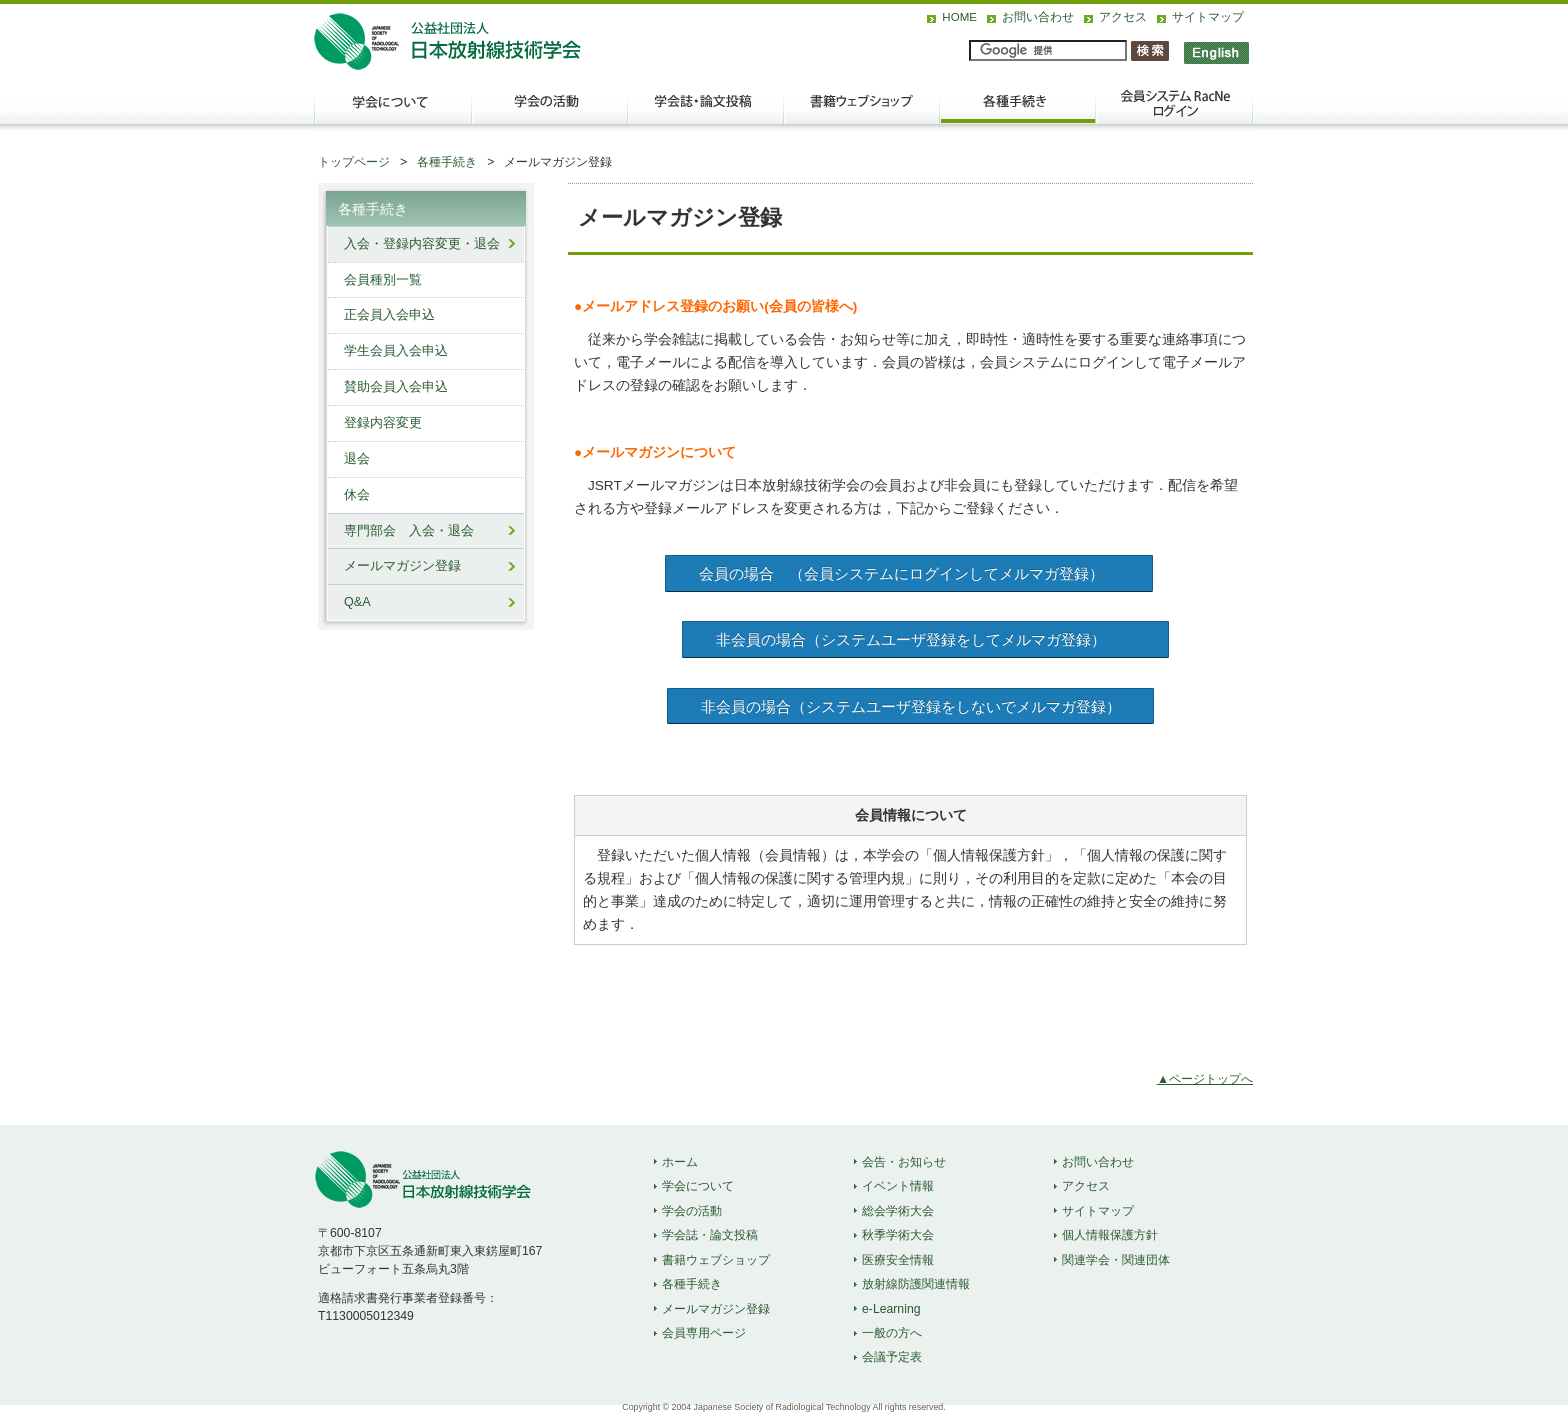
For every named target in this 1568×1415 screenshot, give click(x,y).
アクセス (1123, 17)
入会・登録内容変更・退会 (422, 244)
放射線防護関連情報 (916, 1284)
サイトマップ (1208, 17)
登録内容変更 (383, 423)
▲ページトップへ (1205, 1079)
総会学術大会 (898, 1211)
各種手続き (1018, 111)
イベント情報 (898, 1186)
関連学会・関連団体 (1116, 1260)
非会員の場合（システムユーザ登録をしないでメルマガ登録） (911, 706)
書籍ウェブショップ (716, 1260)
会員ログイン (1174, 111)
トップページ (354, 162)
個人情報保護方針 (1110, 1235)
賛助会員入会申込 (396, 387)
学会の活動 (550, 111)
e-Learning (891, 1309)
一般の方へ (892, 1333)
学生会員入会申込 (396, 351)
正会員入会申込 (389, 315)
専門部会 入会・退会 (409, 531)
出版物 (862, 111)
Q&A (357, 602)
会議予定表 (892, 1357)
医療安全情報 (898, 1260)
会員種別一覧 (383, 280)
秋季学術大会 (898, 1235)
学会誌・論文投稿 (706, 111)
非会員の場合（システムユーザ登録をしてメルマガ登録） (926, 639)
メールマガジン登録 (402, 566)
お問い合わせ (1038, 17)
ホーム (680, 1162)
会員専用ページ (704, 1333)
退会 (357, 459)
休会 (357, 495)
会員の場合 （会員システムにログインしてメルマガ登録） (909, 573)
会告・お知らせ (904, 1162)
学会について (392, 111)
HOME (959, 17)
